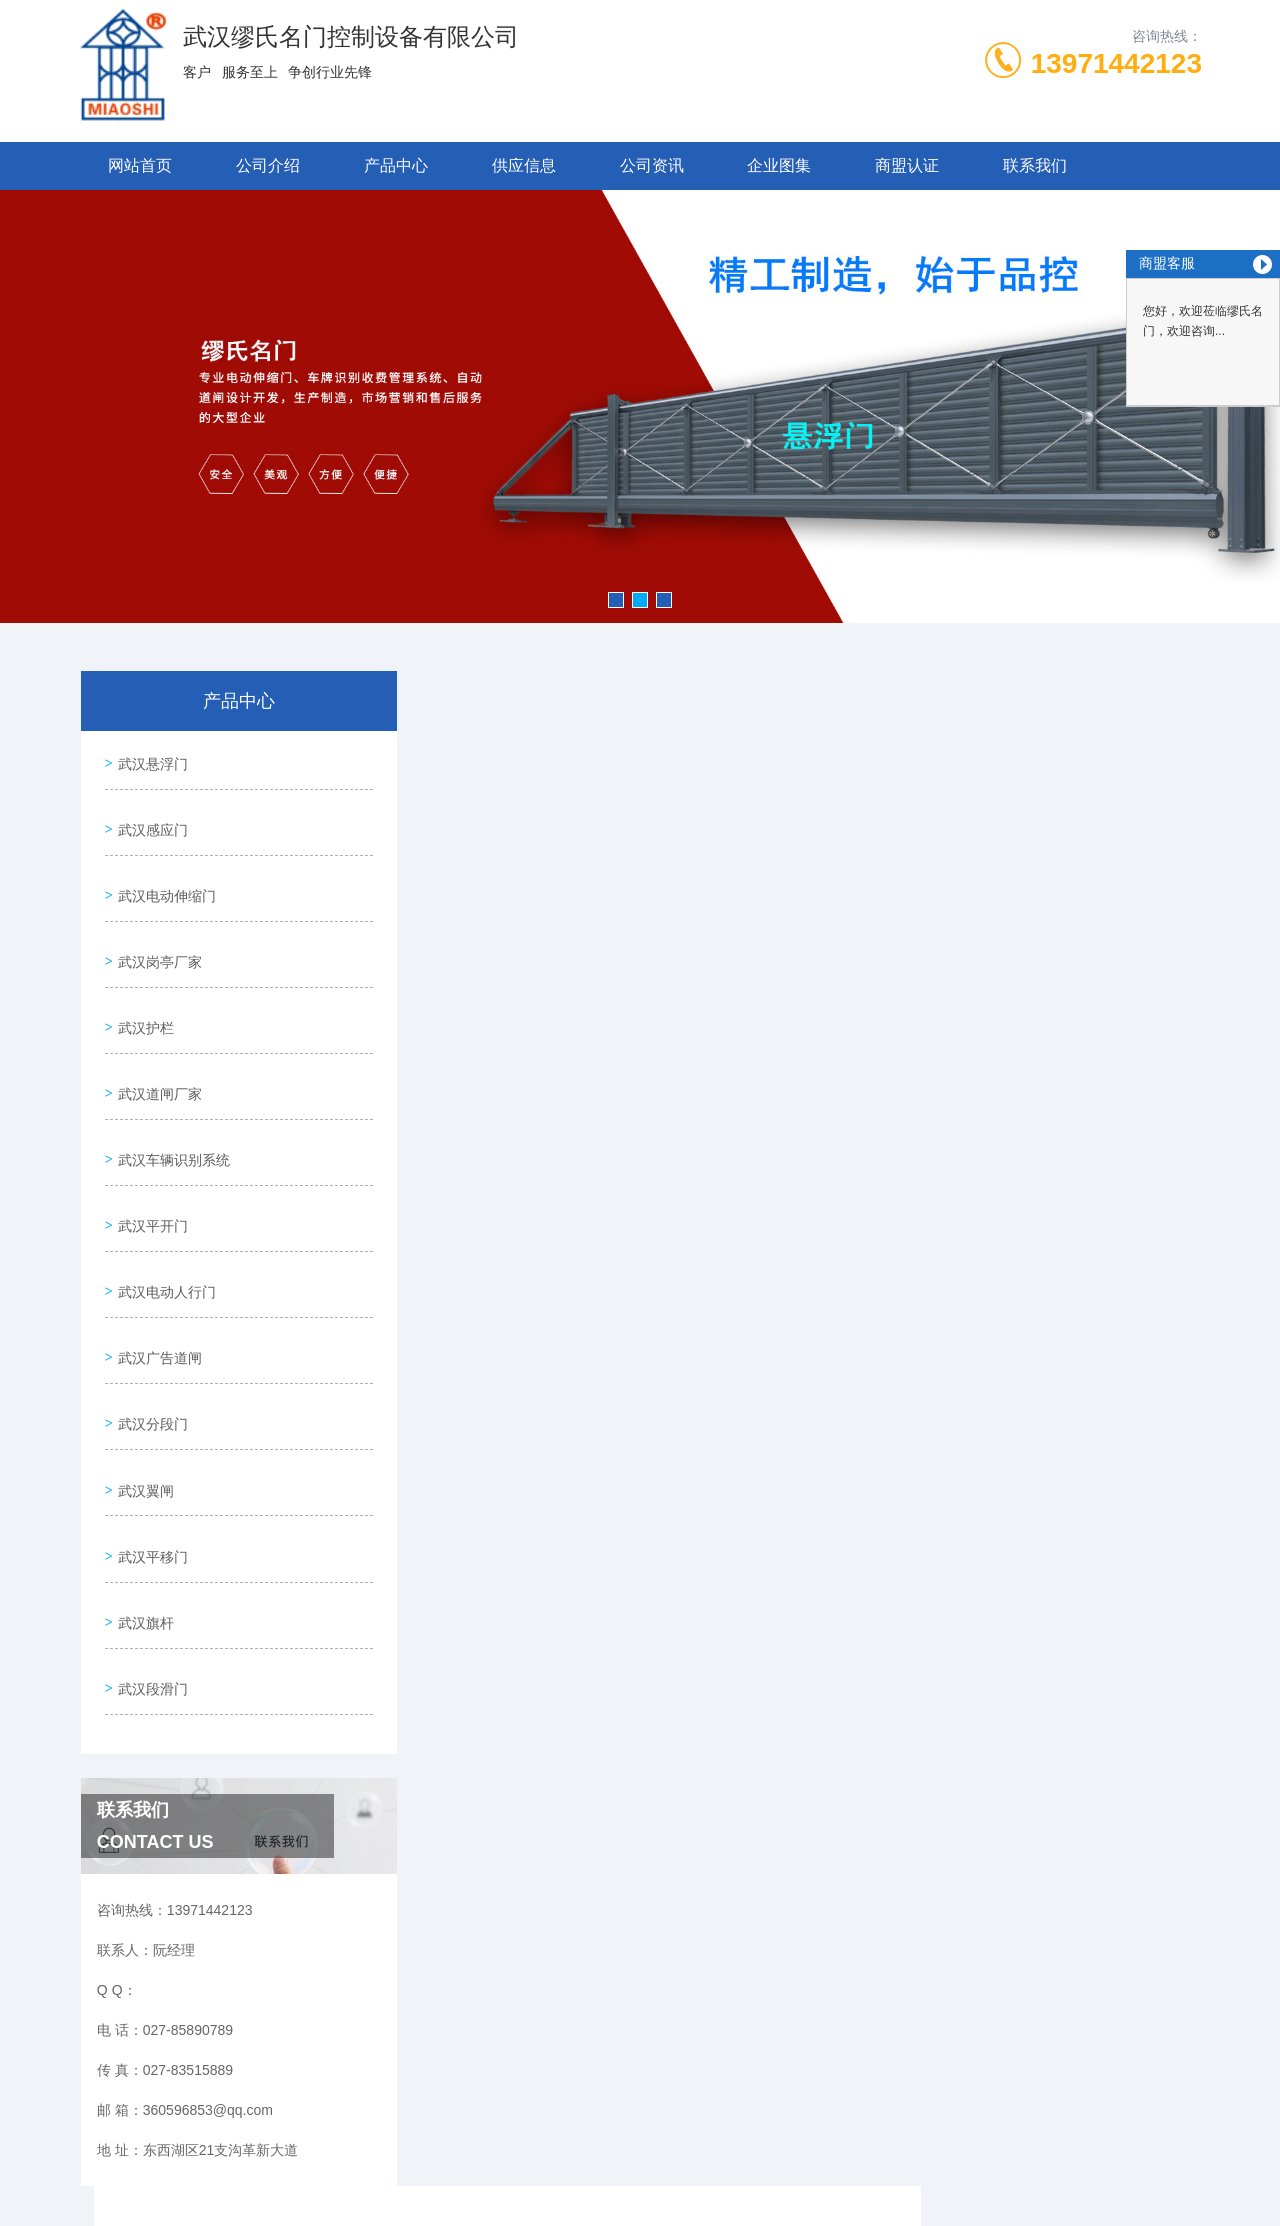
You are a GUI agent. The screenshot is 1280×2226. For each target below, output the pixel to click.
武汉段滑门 (149, 1557)
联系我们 (1035, 165)
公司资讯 (652, 165)
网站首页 (140, 165)
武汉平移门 (149, 1443)
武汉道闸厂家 (156, 1044)
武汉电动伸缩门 (163, 873)
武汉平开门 (149, 1158)
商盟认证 (907, 165)
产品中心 (396, 165)
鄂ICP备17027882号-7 (794, 2162)
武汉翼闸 (142, 1386)
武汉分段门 (149, 1329)
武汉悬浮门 (149, 759)
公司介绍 (268, 165)
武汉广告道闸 (156, 1272)
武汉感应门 (149, 816)
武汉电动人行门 (163, 1215)
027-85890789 (552, 2130)
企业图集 (779, 165)
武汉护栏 (142, 987)
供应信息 (524, 165)
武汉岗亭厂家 (156, 930)
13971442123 (1116, 63)
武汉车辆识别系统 (170, 1101)
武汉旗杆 (142, 1500)
